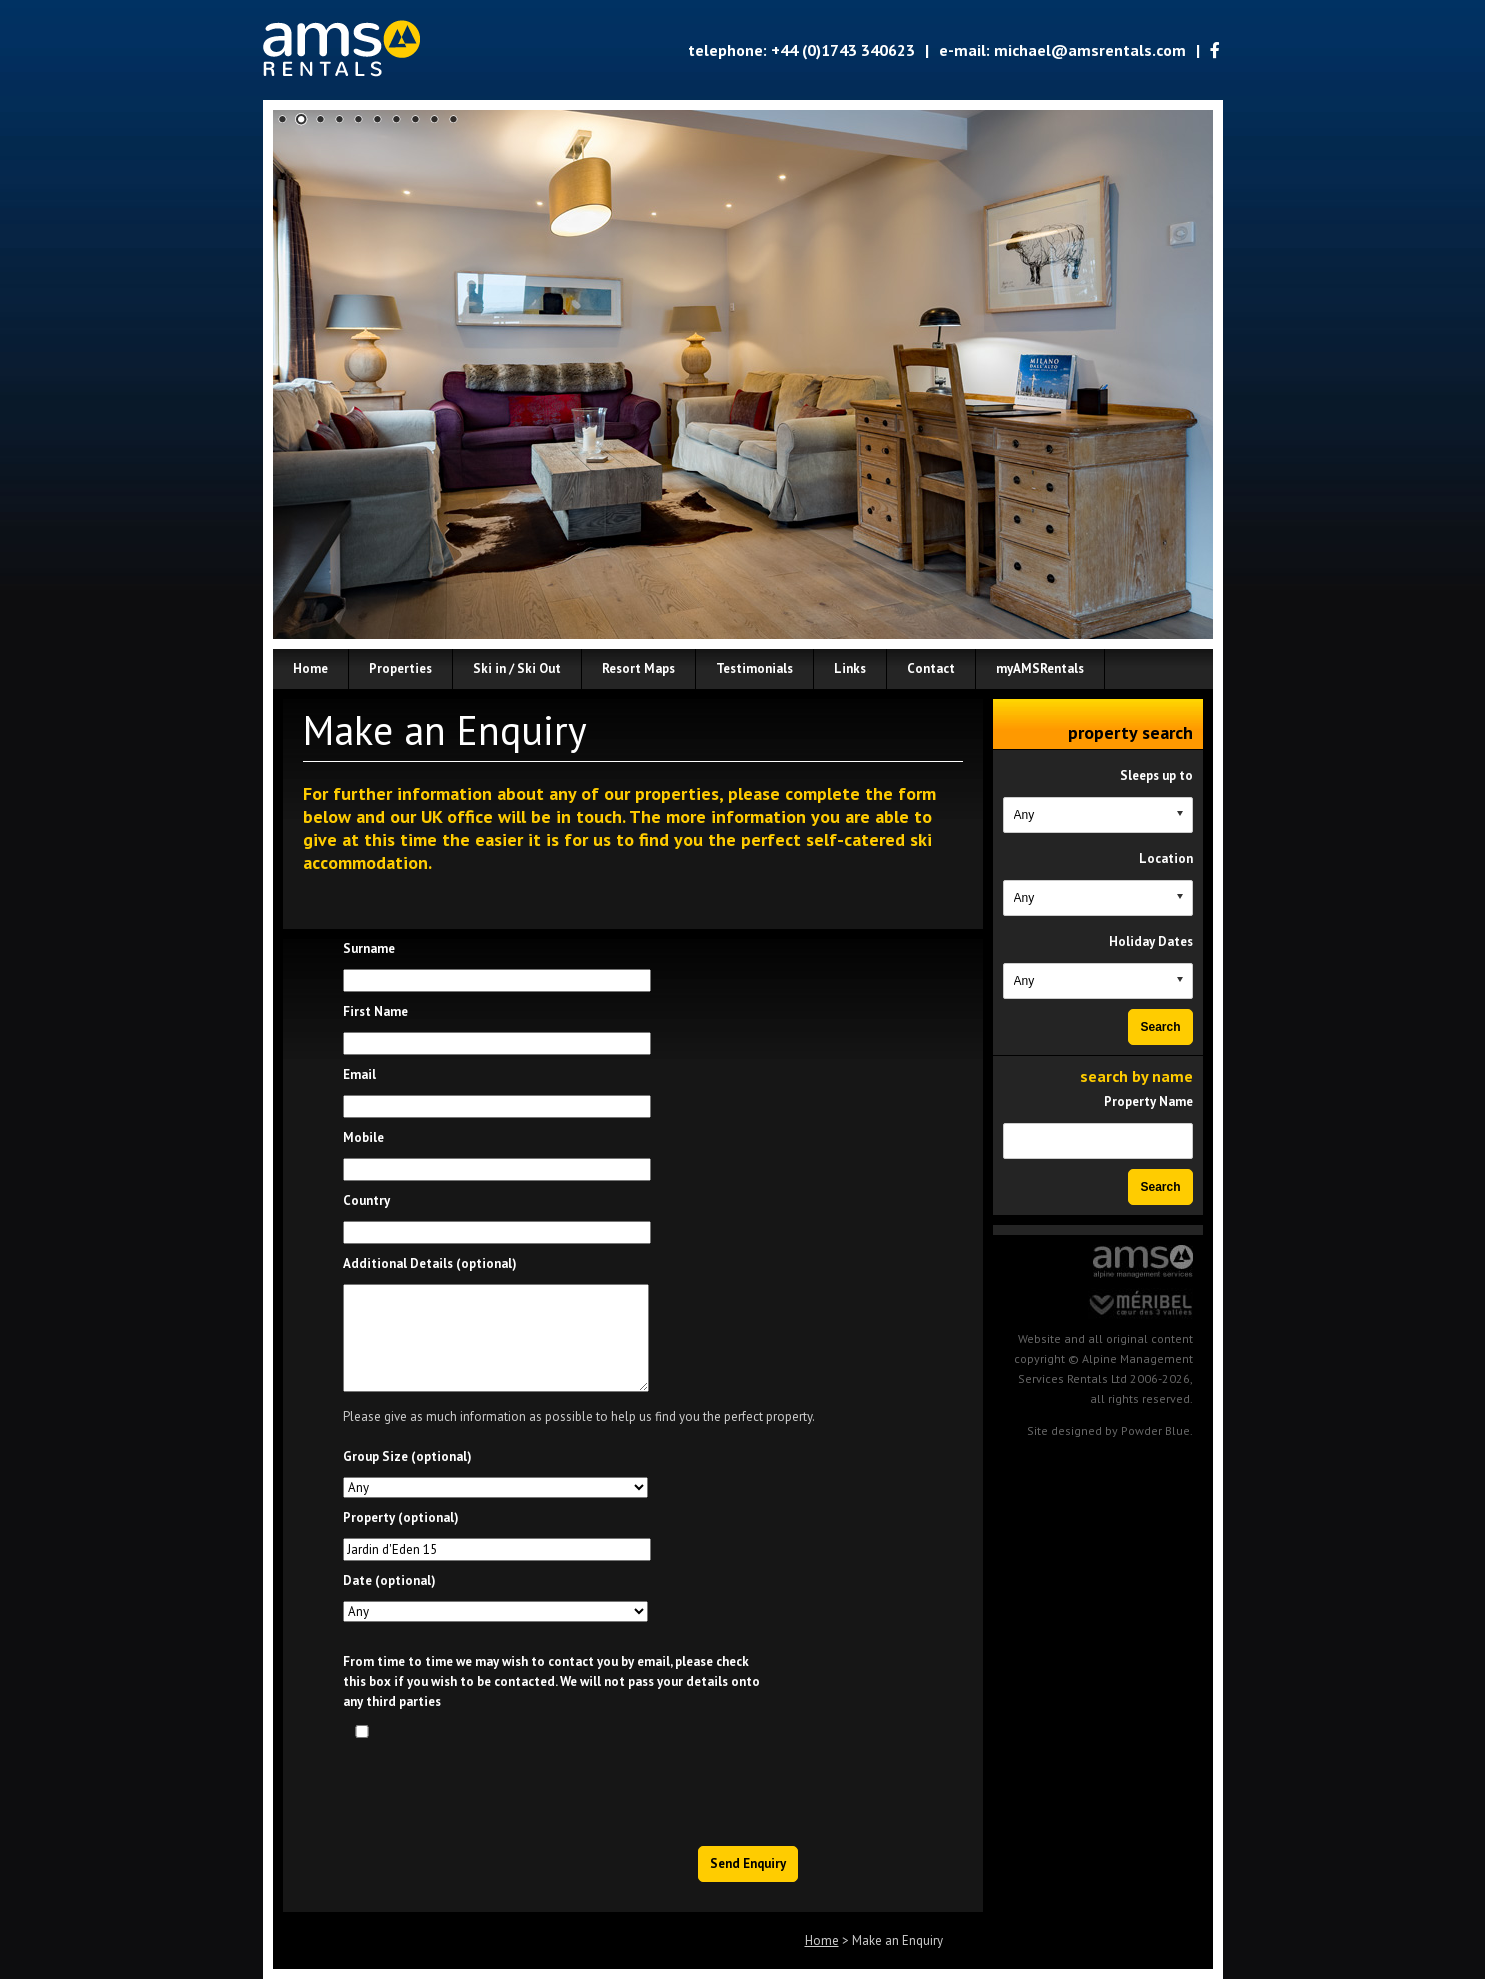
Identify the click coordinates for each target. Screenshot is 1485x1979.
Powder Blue (1155, 1430)
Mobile (363, 1137)
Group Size (407, 1456)
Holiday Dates (1151, 941)
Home (822, 1940)
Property (401, 1517)
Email (359, 1074)
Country (366, 1200)
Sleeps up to (1156, 775)
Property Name (1148, 1101)
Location (1166, 858)
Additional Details (430, 1263)
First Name (375, 1011)
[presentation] (648, 1787)
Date (389, 1580)
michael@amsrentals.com (1090, 50)
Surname (369, 948)
